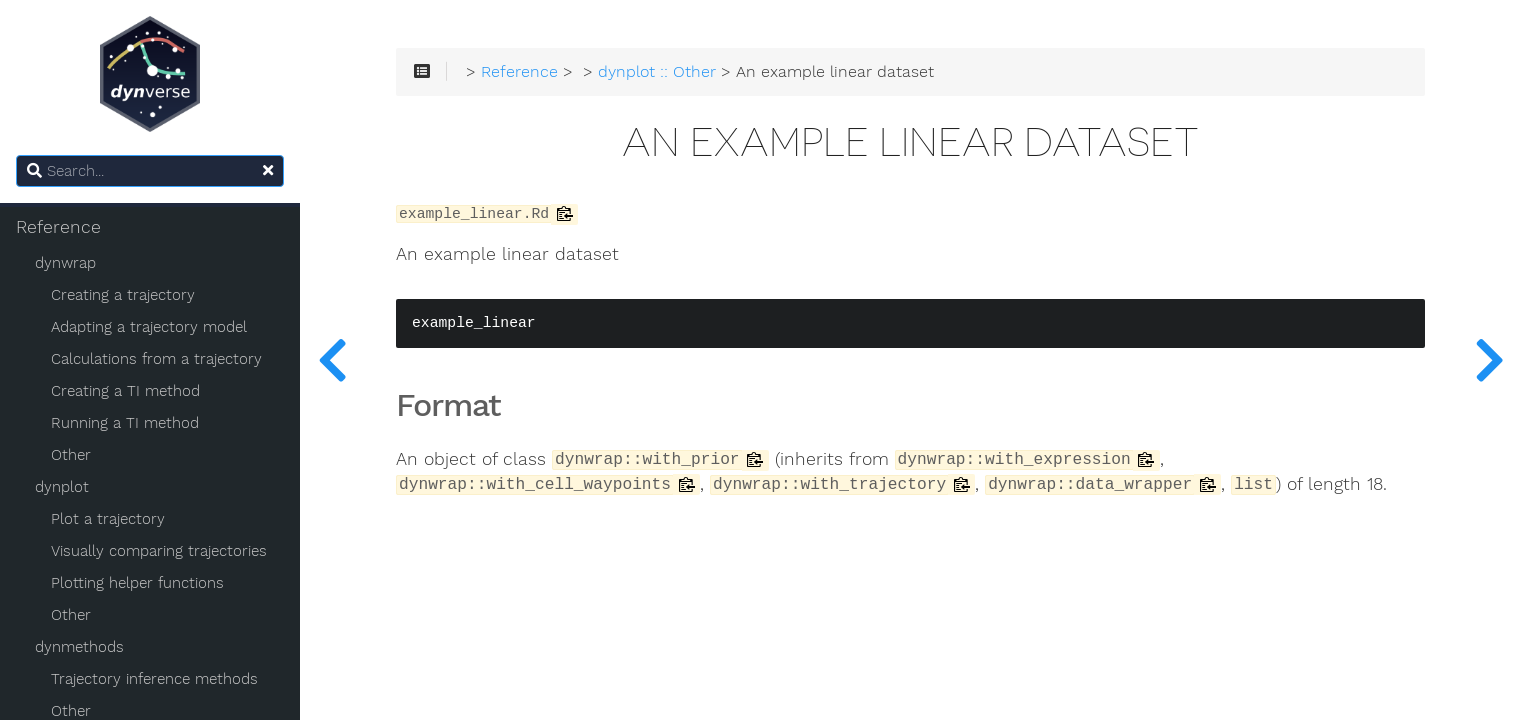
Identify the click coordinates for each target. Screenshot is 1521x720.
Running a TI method (125, 423)
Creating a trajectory (123, 295)
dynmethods (79, 647)
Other (71, 455)
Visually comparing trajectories (159, 551)
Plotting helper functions (137, 583)
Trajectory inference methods (154, 679)
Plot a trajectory (108, 519)
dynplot (62, 487)
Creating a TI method (125, 391)
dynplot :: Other (657, 72)
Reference (58, 227)
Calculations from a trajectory (156, 359)
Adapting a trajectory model (149, 327)
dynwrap (65, 263)
